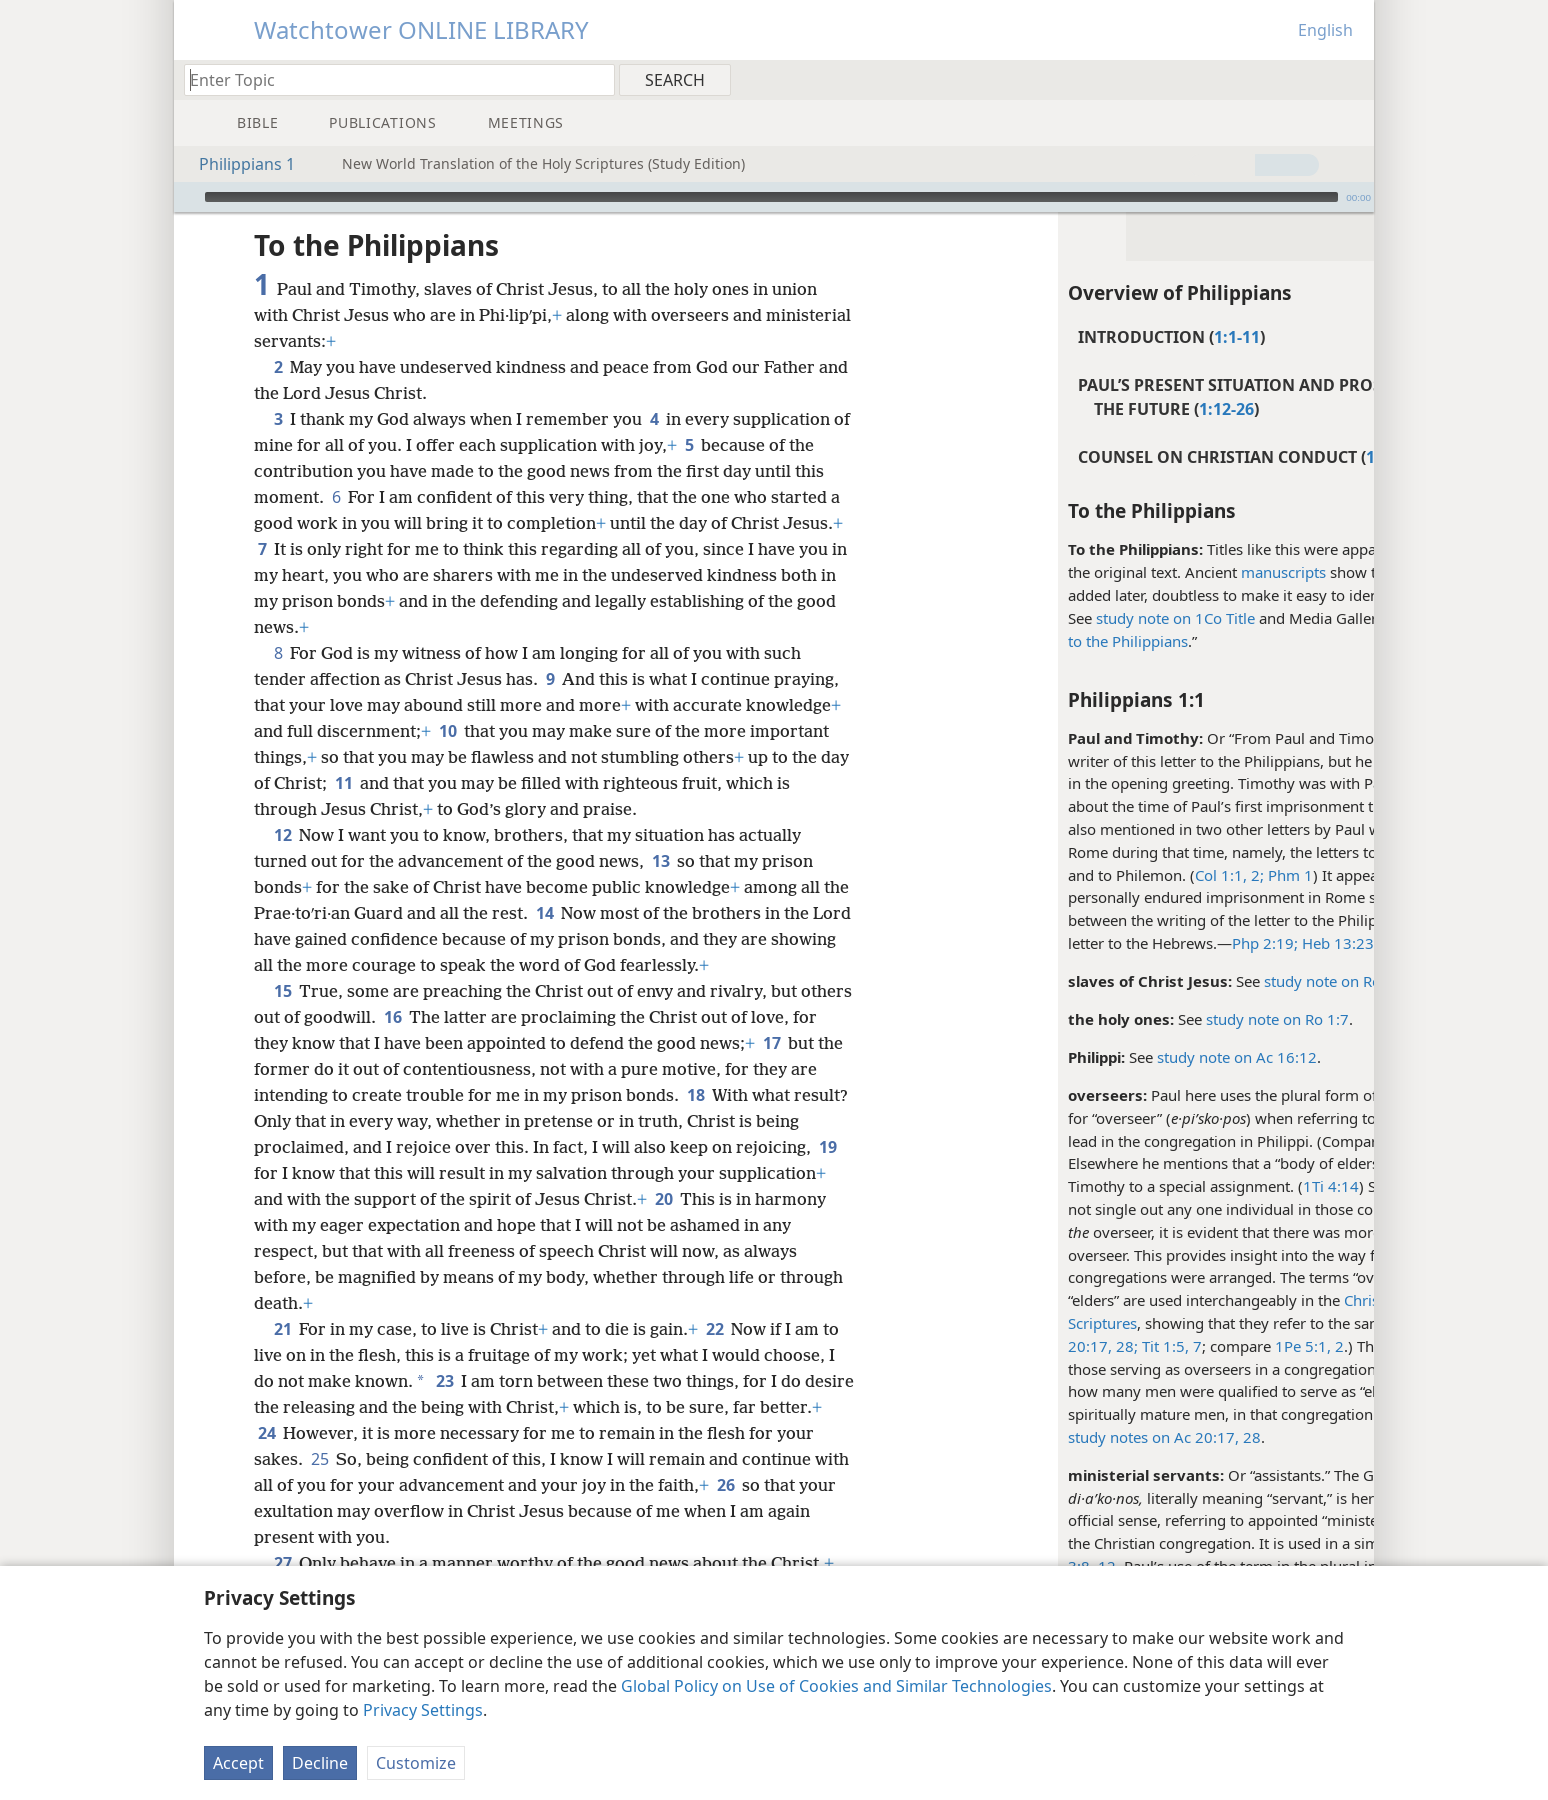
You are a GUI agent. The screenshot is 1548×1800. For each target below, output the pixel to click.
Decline (320, 1763)
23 (444, 1381)
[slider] (771, 197)
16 (447, 1017)
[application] (774, 197)
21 (282, 1329)
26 (266, 1511)
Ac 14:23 (1288, 1414)
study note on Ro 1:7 (1143, 1019)
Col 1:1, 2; (1095, 875)
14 (573, 913)
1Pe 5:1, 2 (1175, 1346)
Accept (238, 1763)
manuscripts (1149, 572)
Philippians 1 (237, 164)
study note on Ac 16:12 (1103, 1057)
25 (360, 1459)
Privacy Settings (423, 1710)
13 (660, 861)
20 (774, 1199)
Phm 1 (1154, 875)
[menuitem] (1351, 79)
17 (799, 1043)
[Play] (187, 197)
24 (332, 1433)
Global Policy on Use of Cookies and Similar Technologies (836, 1686)
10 (447, 731)
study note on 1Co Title (1041, 618)
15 (282, 991)
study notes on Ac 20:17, (1019, 1437)
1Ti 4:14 (1197, 1186)
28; (991, 1346)
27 (282, 1563)
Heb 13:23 (1202, 943)
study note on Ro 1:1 (1201, 981)
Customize (416, 1763)
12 (282, 835)
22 (714, 1329)
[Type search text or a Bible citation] (390, 79)
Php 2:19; (1131, 943)
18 (725, 1095)
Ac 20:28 (1285, 1141)
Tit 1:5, (1029, 1346)
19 (345, 1173)
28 (1116, 1437)
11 (375, 783)
